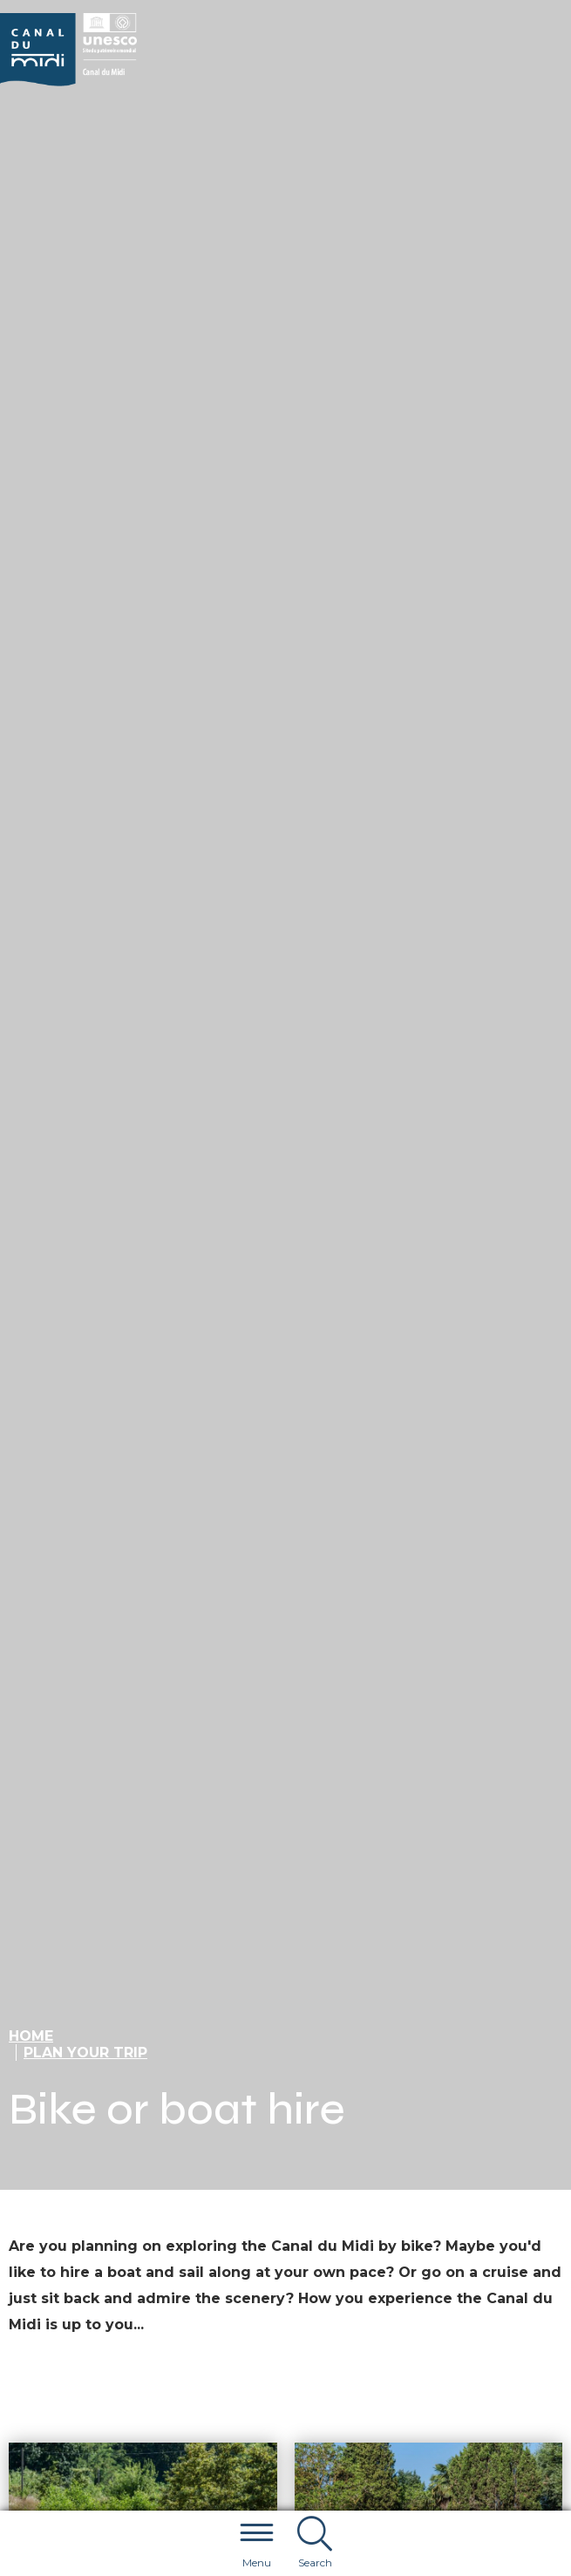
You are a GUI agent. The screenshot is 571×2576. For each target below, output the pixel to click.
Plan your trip (85, 2052)
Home (31, 2036)
